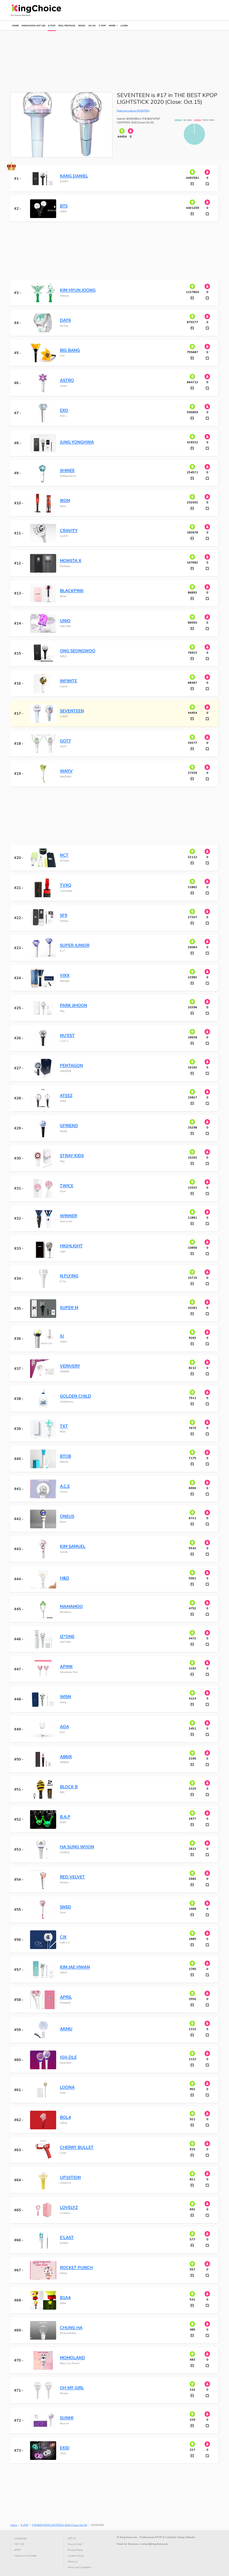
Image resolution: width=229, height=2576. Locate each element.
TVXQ (65, 885)
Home (15, 25)
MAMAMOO (71, 1606)
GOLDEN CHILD (75, 1396)
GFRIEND (69, 1126)
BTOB (65, 1456)
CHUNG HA (71, 2328)
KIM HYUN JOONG (78, 290)
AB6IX (66, 1757)
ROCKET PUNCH (76, 2267)
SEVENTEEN (72, 711)
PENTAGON (71, 1065)
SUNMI (66, 2418)
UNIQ (65, 621)
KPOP (17, 2550)
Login (124, 25)
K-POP (51, 25)
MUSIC (81, 25)
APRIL (66, 1997)
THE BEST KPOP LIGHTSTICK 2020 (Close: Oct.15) (59, 2525)
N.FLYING (69, 1276)
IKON (65, 500)
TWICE (66, 1186)
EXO (64, 410)
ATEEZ (66, 1095)
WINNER (68, 1216)
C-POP (102, 25)
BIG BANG (70, 350)
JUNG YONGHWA (77, 442)
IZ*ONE (67, 1636)
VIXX (65, 975)
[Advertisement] (114, 56)
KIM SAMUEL (72, 1546)
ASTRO (67, 380)
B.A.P (65, 1817)
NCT (64, 855)
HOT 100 (19, 2544)
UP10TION (70, 2177)
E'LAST (67, 2237)
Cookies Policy (76, 2556)
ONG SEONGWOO (77, 651)
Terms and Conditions (79, 2567)
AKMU (66, 2029)
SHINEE (67, 470)
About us (72, 2561)
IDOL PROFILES (66, 25)
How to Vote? (75, 2544)
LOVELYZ (69, 2207)
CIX (63, 1937)
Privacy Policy (75, 2550)
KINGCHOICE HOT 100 (33, 25)
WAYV (66, 771)
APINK (66, 1666)
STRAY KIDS (72, 1156)
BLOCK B (69, 1787)
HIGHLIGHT (71, 1246)
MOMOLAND (72, 2358)
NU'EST (67, 1035)
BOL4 (65, 2117)
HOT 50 (72, 2538)
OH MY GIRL (72, 2388)
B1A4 (65, 2297)
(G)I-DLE (68, 2057)
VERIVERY (70, 1366)
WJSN (65, 1696)
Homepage (20, 2538)
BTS (64, 206)
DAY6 (65, 320)
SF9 (63, 915)
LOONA (67, 2087)
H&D (64, 1578)
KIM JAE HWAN (75, 1967)
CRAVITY (69, 530)
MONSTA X (70, 561)
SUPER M (69, 1307)
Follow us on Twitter (25, 2556)
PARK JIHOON (73, 1005)
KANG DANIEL (74, 176)
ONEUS (67, 1516)
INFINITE (68, 681)
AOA (64, 1727)
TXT (64, 1426)
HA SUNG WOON (77, 1847)
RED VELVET (72, 1877)
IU (62, 1336)
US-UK (92, 25)
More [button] (112, 25)
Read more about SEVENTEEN (133, 111)
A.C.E (65, 1486)
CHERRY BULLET (77, 2147)
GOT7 (65, 741)
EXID (64, 2448)
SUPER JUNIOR (74, 945)
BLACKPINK (72, 591)
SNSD (65, 1907)
